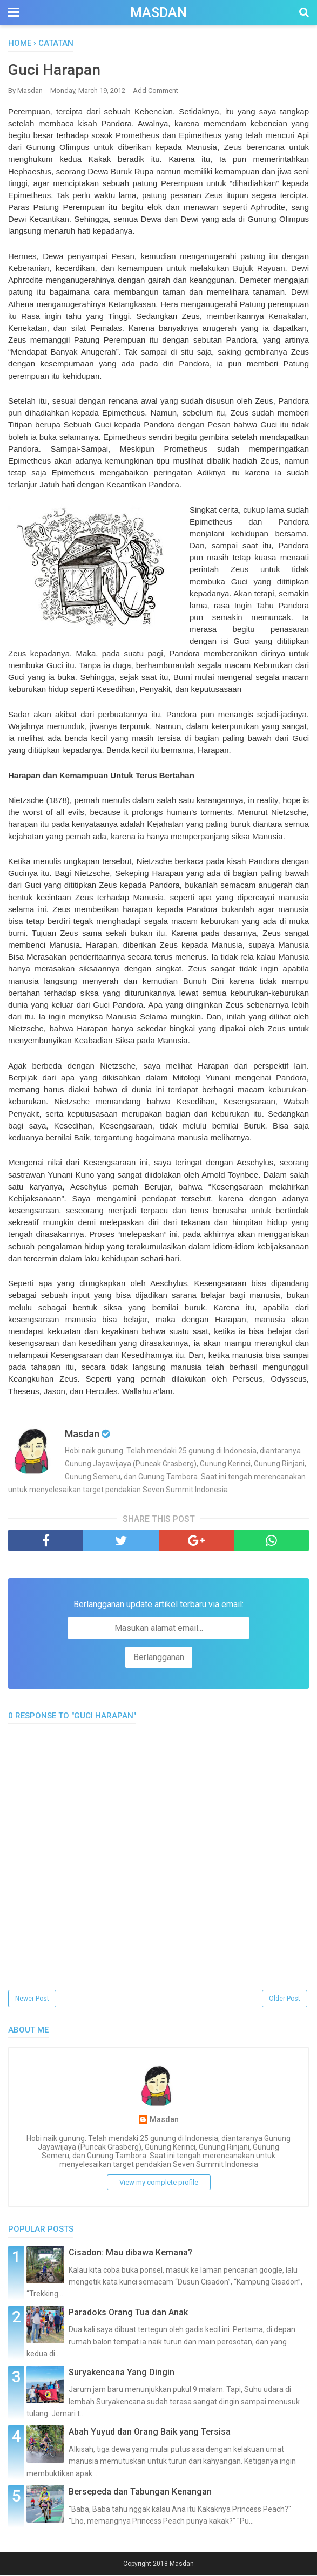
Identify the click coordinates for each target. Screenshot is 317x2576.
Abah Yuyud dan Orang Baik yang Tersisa (150, 2433)
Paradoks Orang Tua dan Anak (128, 2313)
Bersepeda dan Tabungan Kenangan (140, 2492)
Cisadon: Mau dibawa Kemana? (130, 2253)
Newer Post (32, 1999)
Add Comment (155, 91)
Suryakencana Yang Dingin (121, 2373)
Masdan (158, 13)
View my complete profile (158, 2183)
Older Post (284, 1999)
